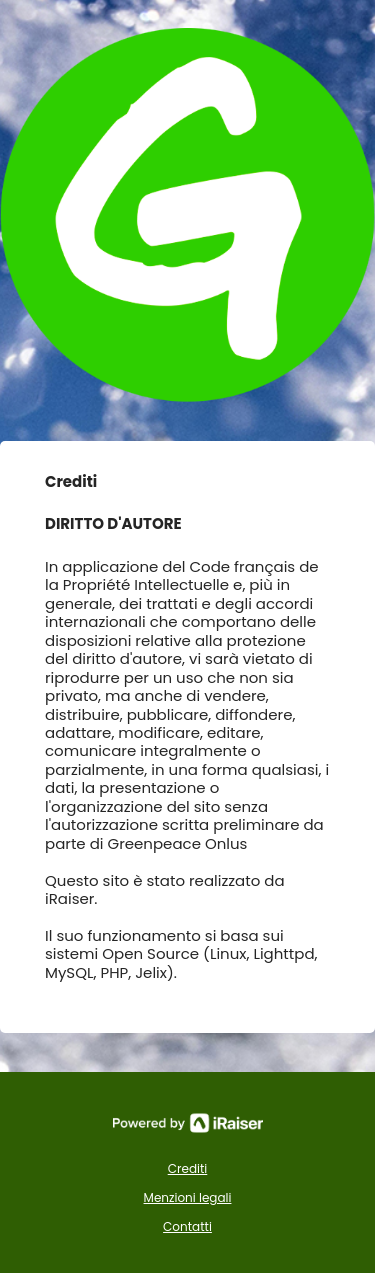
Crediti (188, 1168)
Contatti (187, 1226)
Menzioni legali (188, 1197)
